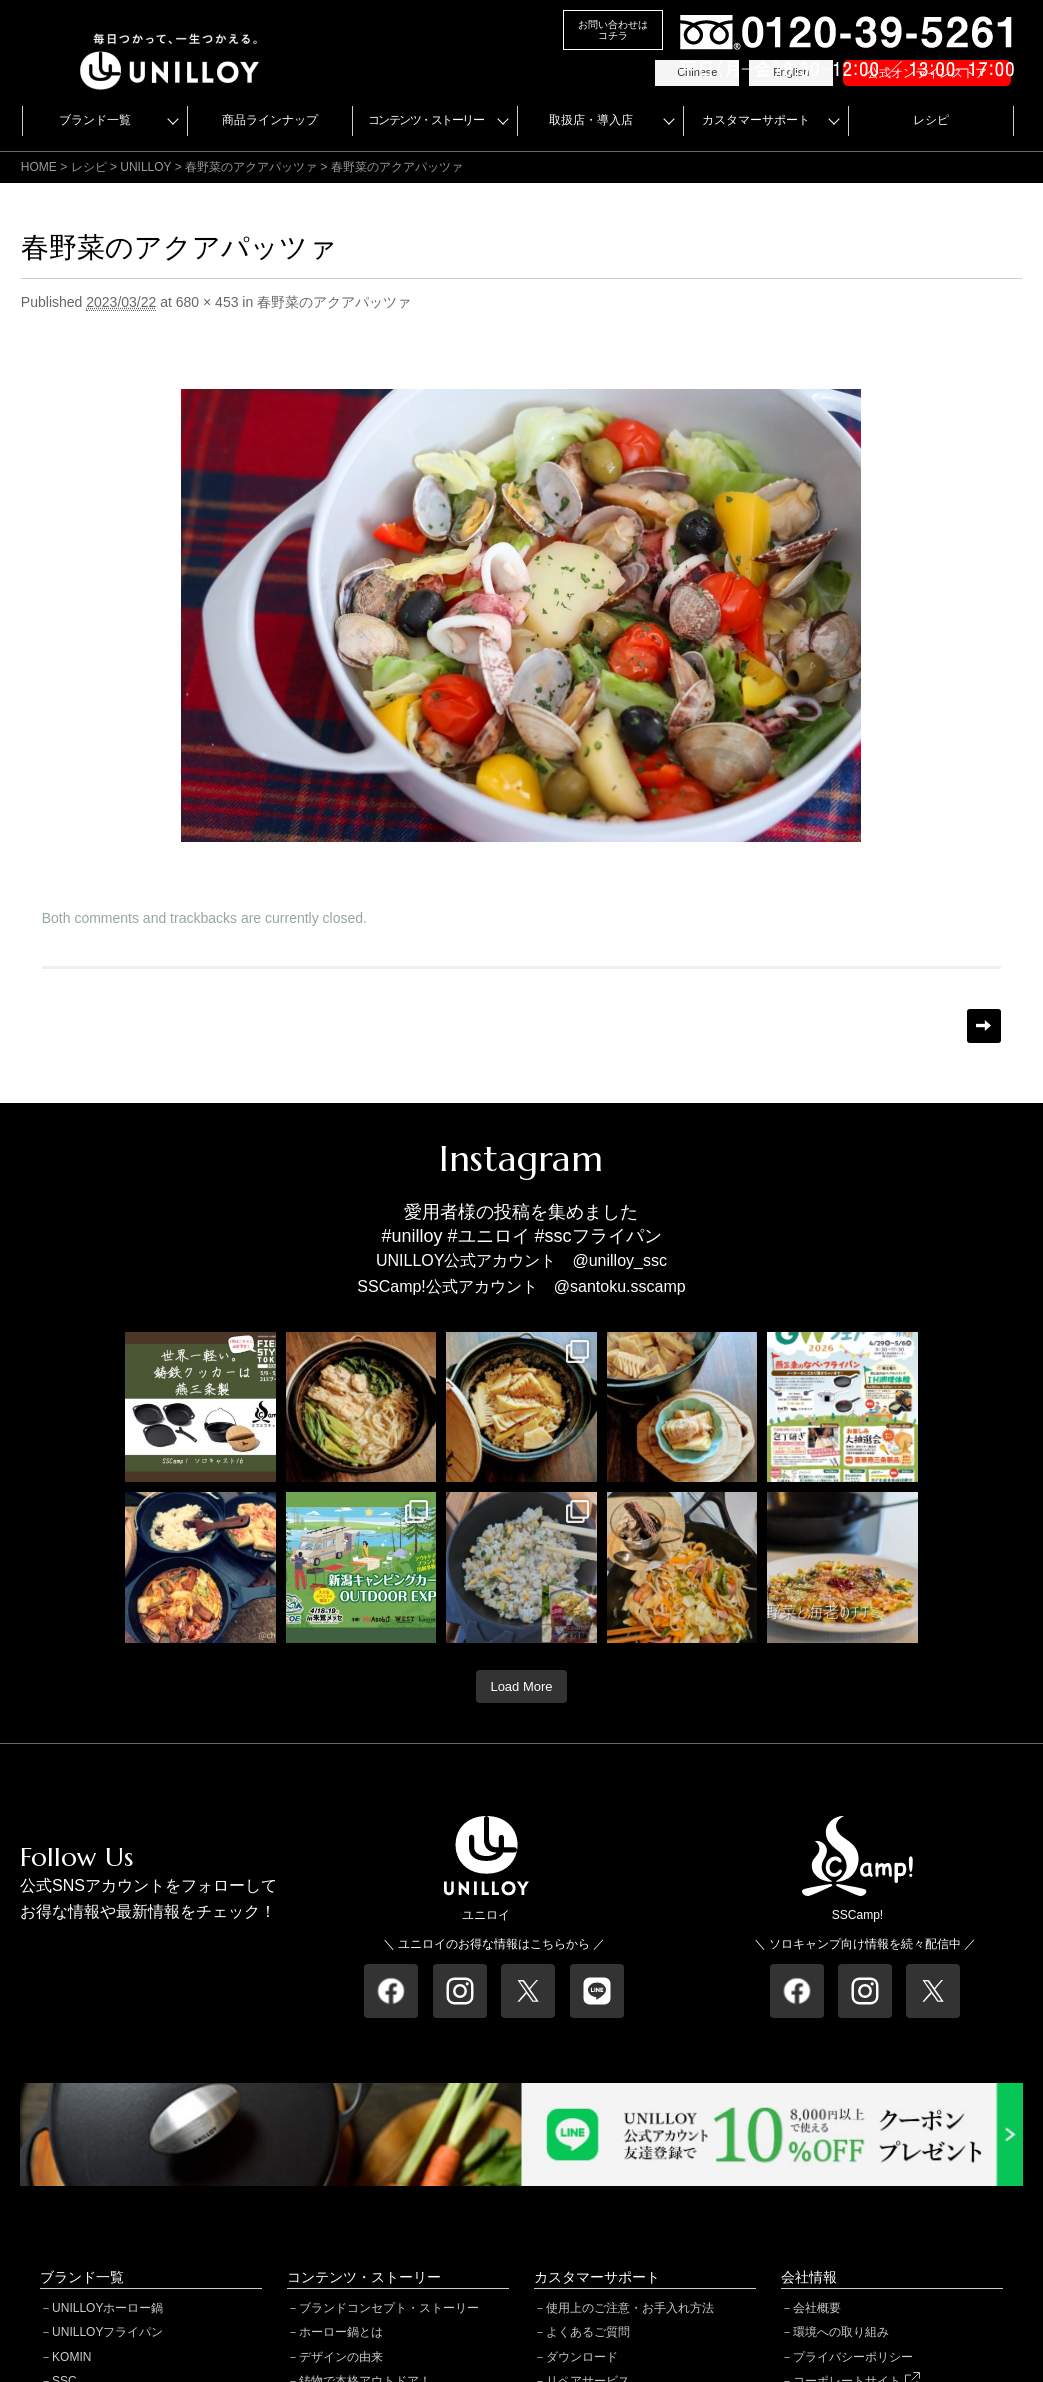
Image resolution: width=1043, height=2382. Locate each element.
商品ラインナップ (270, 120)
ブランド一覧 (95, 120)
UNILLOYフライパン (107, 2332)
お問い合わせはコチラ (613, 30)
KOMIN (71, 2357)
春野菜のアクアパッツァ (251, 167)
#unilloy (411, 1236)
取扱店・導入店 (591, 120)
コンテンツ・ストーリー (426, 120)
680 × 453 (207, 302)
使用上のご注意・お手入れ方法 (630, 2308)
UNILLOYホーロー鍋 (107, 2308)
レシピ (931, 120)
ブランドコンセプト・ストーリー (389, 2308)
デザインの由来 (341, 2357)
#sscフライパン (598, 1236)
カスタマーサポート (756, 120)
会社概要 (817, 2308)
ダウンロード (582, 2357)
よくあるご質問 (588, 2332)
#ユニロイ (489, 1236)
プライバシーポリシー (853, 2357)
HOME (39, 167)
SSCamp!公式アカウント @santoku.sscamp (521, 1286)
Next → (984, 1026)
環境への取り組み (841, 2332)
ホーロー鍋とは (341, 2332)
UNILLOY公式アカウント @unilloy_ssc (521, 1260)
